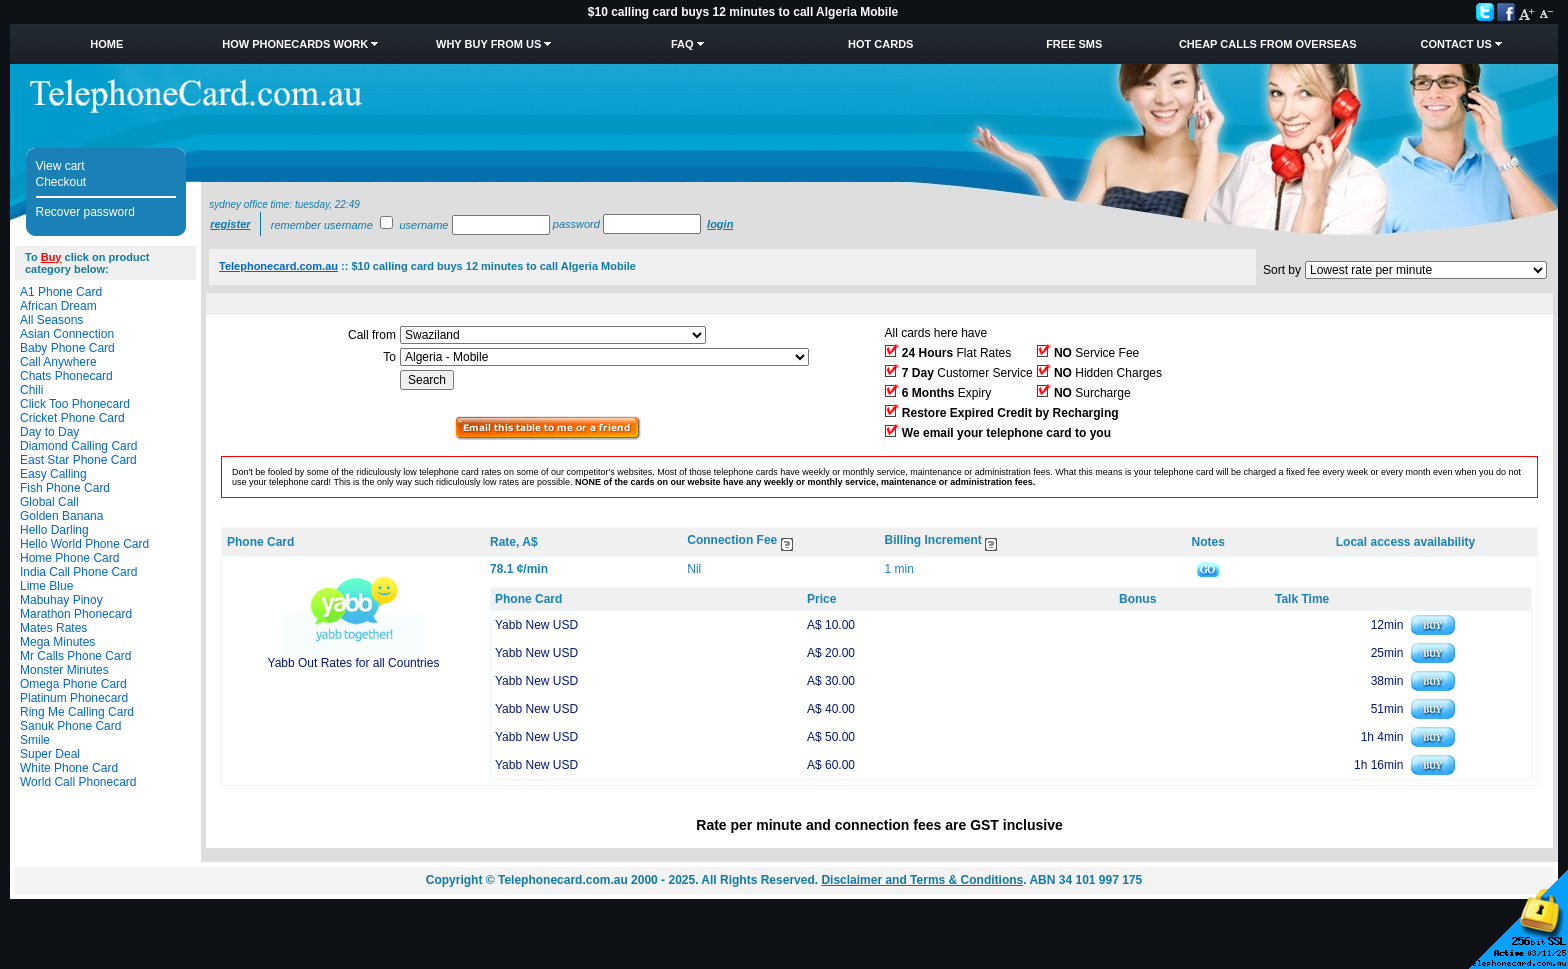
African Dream (58, 306)
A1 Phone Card (61, 292)
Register (230, 224)
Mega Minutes (57, 642)
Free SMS (1074, 44)
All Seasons (51, 320)
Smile (35, 740)
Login (720, 224)
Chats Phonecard (66, 376)
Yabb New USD (536, 625)
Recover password (85, 212)
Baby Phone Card (67, 348)
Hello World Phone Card (84, 544)
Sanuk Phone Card (70, 726)
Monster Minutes (64, 670)
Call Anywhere (58, 362)
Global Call (49, 502)
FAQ (682, 44)
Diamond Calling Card (78, 446)
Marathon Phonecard (76, 614)
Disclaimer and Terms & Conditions (922, 880)
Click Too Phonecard (75, 404)
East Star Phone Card (78, 460)
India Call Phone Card (78, 572)
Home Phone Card (69, 558)
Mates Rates (53, 628)
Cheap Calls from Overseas (1268, 44)
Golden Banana (61, 516)
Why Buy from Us (488, 44)
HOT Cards (880, 44)
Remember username (322, 225)
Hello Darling (54, 530)
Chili (31, 390)
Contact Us (1456, 44)
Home (106, 44)
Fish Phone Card (65, 488)
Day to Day (49, 432)
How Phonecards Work (295, 44)
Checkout (61, 182)
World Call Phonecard (78, 782)
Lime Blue (46, 586)
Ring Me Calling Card (77, 712)
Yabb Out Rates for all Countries (354, 663)
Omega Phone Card (73, 684)
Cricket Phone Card (72, 418)
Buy (51, 257)
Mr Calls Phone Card (75, 656)
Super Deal (50, 754)
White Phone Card (69, 768)
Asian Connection (67, 334)
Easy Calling (53, 474)
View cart (60, 166)
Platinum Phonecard (74, 698)
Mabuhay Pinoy (61, 600)
